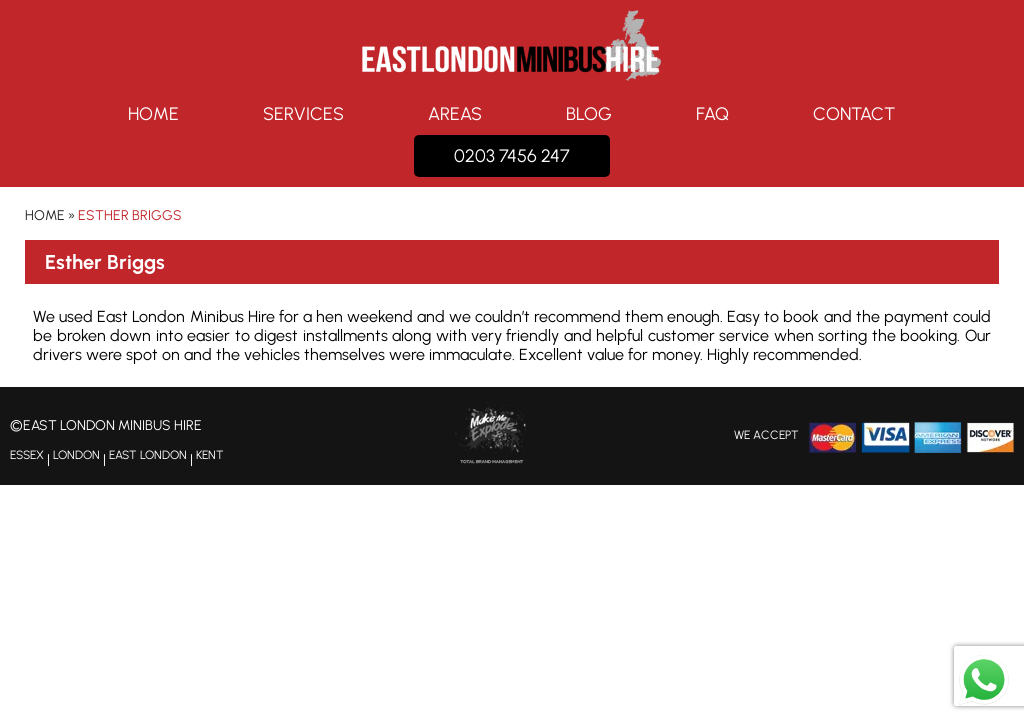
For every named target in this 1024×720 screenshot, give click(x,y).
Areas (455, 114)
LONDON (76, 455)
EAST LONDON (148, 455)
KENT (210, 455)
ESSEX (27, 455)
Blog (589, 114)
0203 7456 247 (512, 156)
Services (303, 114)
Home (153, 114)
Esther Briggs (130, 215)
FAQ (712, 114)
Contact (854, 114)
